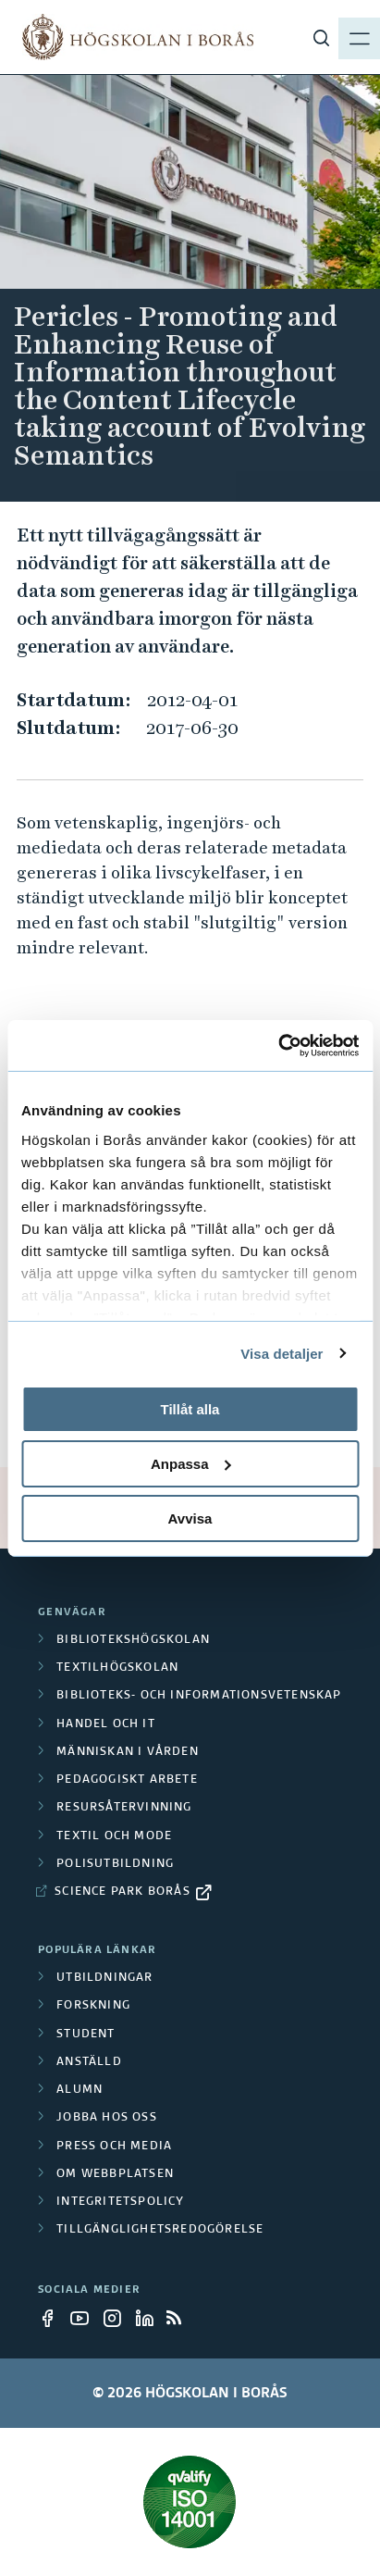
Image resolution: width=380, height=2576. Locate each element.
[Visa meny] (352, 37)
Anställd (89, 2062)
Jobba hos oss (106, 2117)
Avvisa (190, 1517)
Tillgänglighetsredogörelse (160, 2229)
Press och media (114, 2146)
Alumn (79, 2090)
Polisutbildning (115, 1864)
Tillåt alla (190, 1409)
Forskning (93, 2005)
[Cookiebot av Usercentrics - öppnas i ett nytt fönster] (278, 1045)
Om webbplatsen (115, 2174)
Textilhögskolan (117, 1667)
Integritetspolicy (120, 2202)
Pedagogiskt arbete (127, 1779)
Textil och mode (114, 1836)
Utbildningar (104, 1978)
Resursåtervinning (123, 1807)
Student (85, 2034)
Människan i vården (127, 1752)
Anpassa (191, 1464)
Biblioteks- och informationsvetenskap (198, 1695)
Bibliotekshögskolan (133, 1640)
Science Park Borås (122, 1891)
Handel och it (105, 1724)
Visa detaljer (281, 1353)
